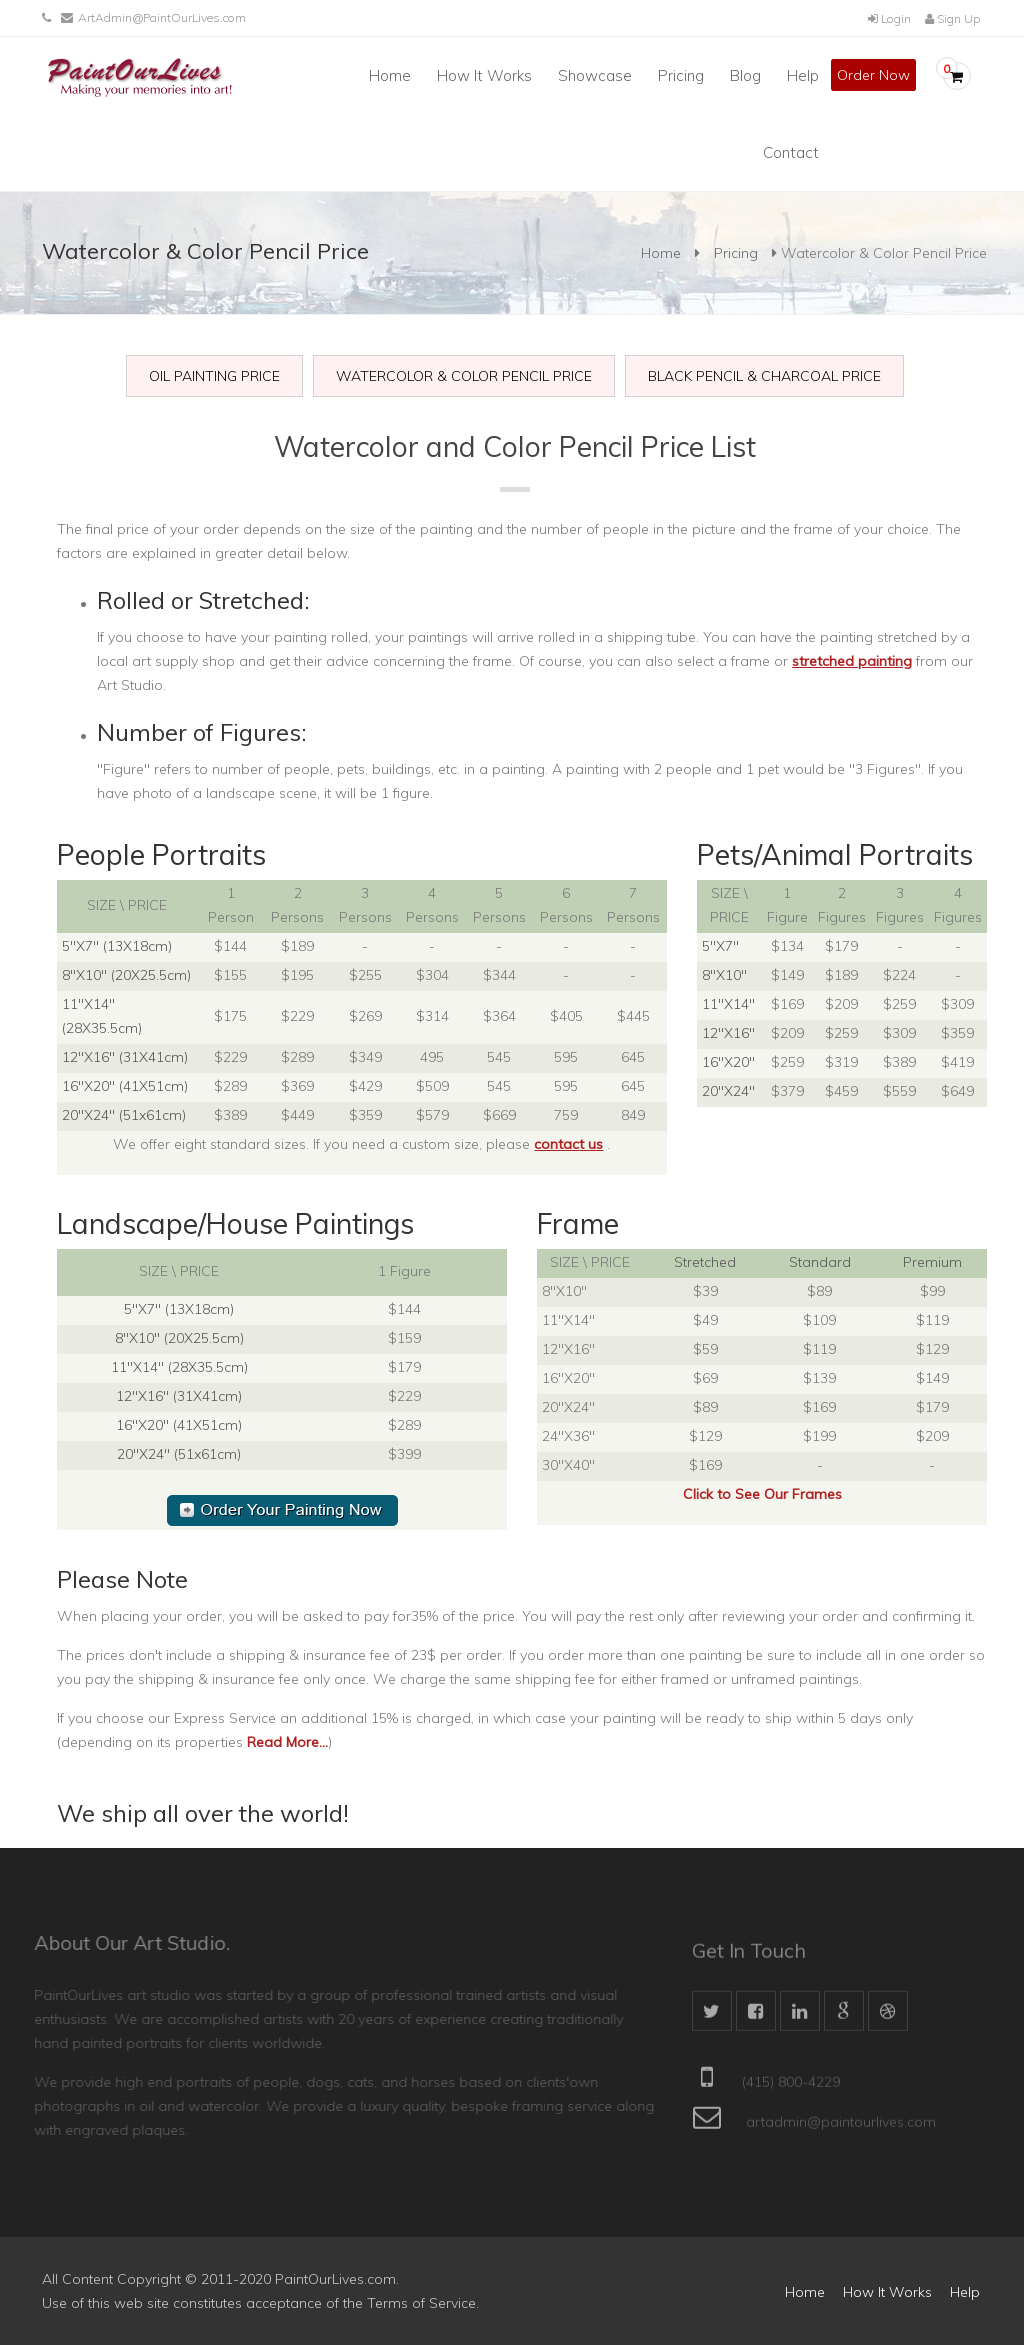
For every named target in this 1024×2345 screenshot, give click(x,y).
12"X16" (728, 1033)
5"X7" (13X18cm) (117, 946)
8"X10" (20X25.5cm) (126, 975)
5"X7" (720, 946)
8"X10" (724, 975)
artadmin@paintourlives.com (841, 2129)
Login (889, 18)
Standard (820, 1262)
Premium (932, 1262)
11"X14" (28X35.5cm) (179, 1367)
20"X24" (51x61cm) (124, 1115)
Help (803, 75)
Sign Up (952, 18)
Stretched (705, 1262)
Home (390, 75)
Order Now (873, 75)
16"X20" (728, 1062)
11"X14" (728, 1004)
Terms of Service (421, 2303)
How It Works (484, 75)
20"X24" (728, 1091)
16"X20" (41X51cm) (125, 1086)
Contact (791, 152)
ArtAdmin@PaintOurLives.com (162, 17)
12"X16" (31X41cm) (125, 1057)
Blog (745, 75)
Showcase (595, 75)
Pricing (681, 75)
